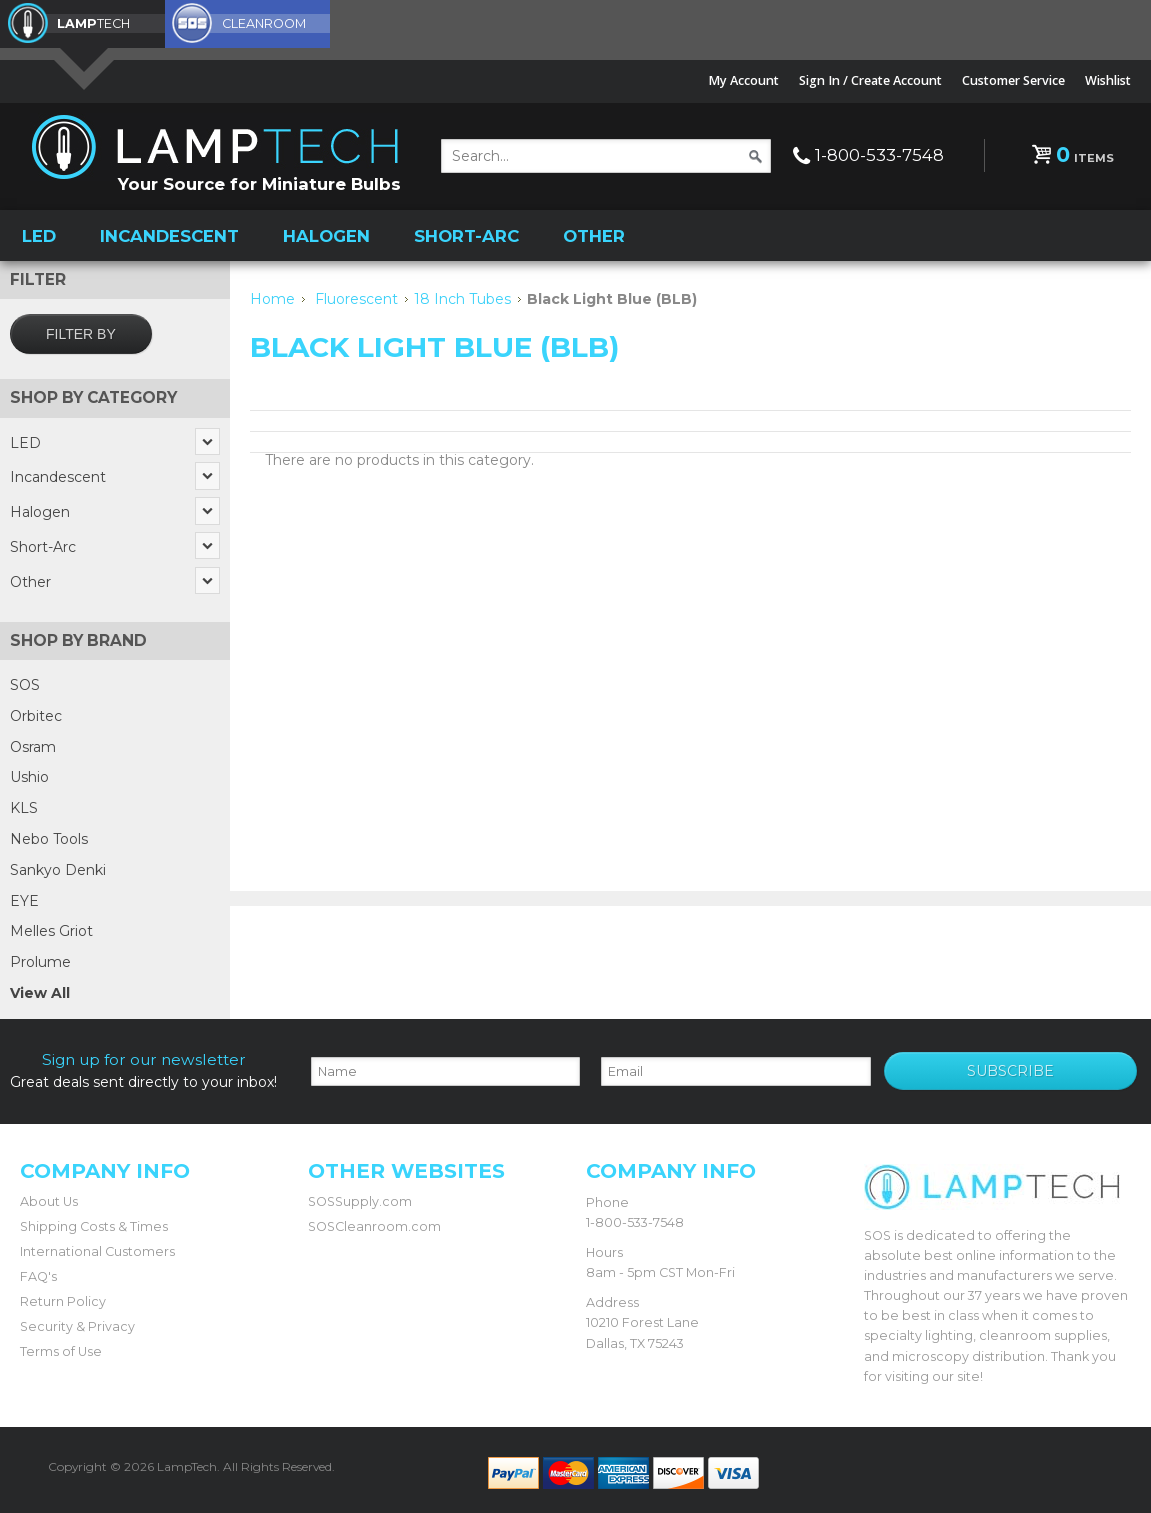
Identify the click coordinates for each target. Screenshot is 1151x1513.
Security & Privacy (77, 1326)
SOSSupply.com (360, 1201)
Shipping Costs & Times (94, 1226)
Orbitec (36, 716)
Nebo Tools (49, 839)
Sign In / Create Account (870, 80)
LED (39, 236)
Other (594, 236)
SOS (25, 685)
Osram (33, 747)
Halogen (326, 236)
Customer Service (1013, 80)
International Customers (97, 1251)
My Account (743, 80)
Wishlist (1108, 80)
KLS (24, 808)
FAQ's (38, 1276)
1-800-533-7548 (879, 155)
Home (272, 299)
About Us (49, 1201)
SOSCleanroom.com (374, 1226)
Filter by (81, 334)
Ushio (29, 777)
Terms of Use (61, 1351)
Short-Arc (466, 236)
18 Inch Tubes (462, 299)
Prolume (40, 962)
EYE (24, 901)
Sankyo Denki (58, 870)
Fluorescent (356, 299)
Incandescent (169, 236)
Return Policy (63, 1301)
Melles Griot (51, 931)
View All (40, 993)
